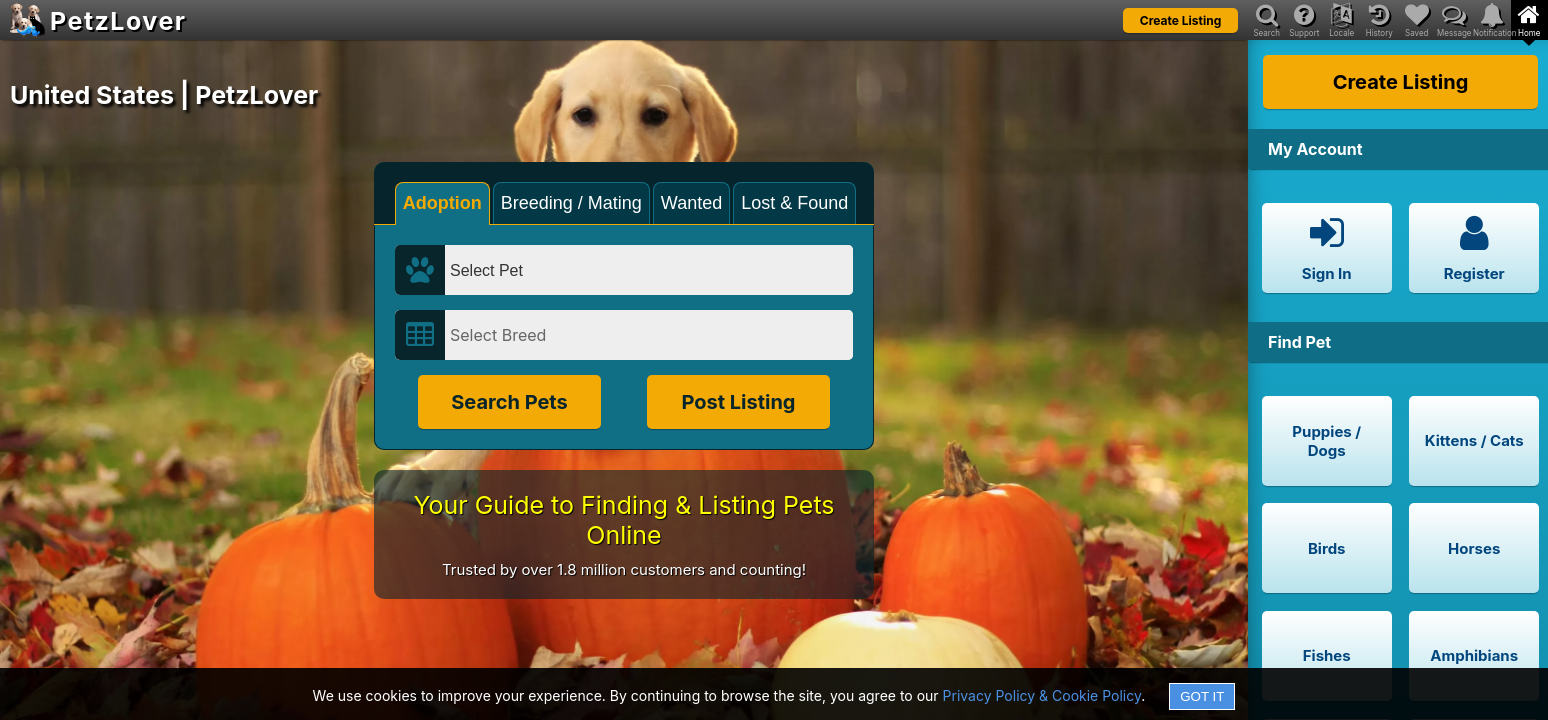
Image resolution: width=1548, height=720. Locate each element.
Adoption (442, 203)
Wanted (691, 203)
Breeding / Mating (571, 203)
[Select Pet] (649, 270)
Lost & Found (794, 203)
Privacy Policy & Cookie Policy (1042, 695)
